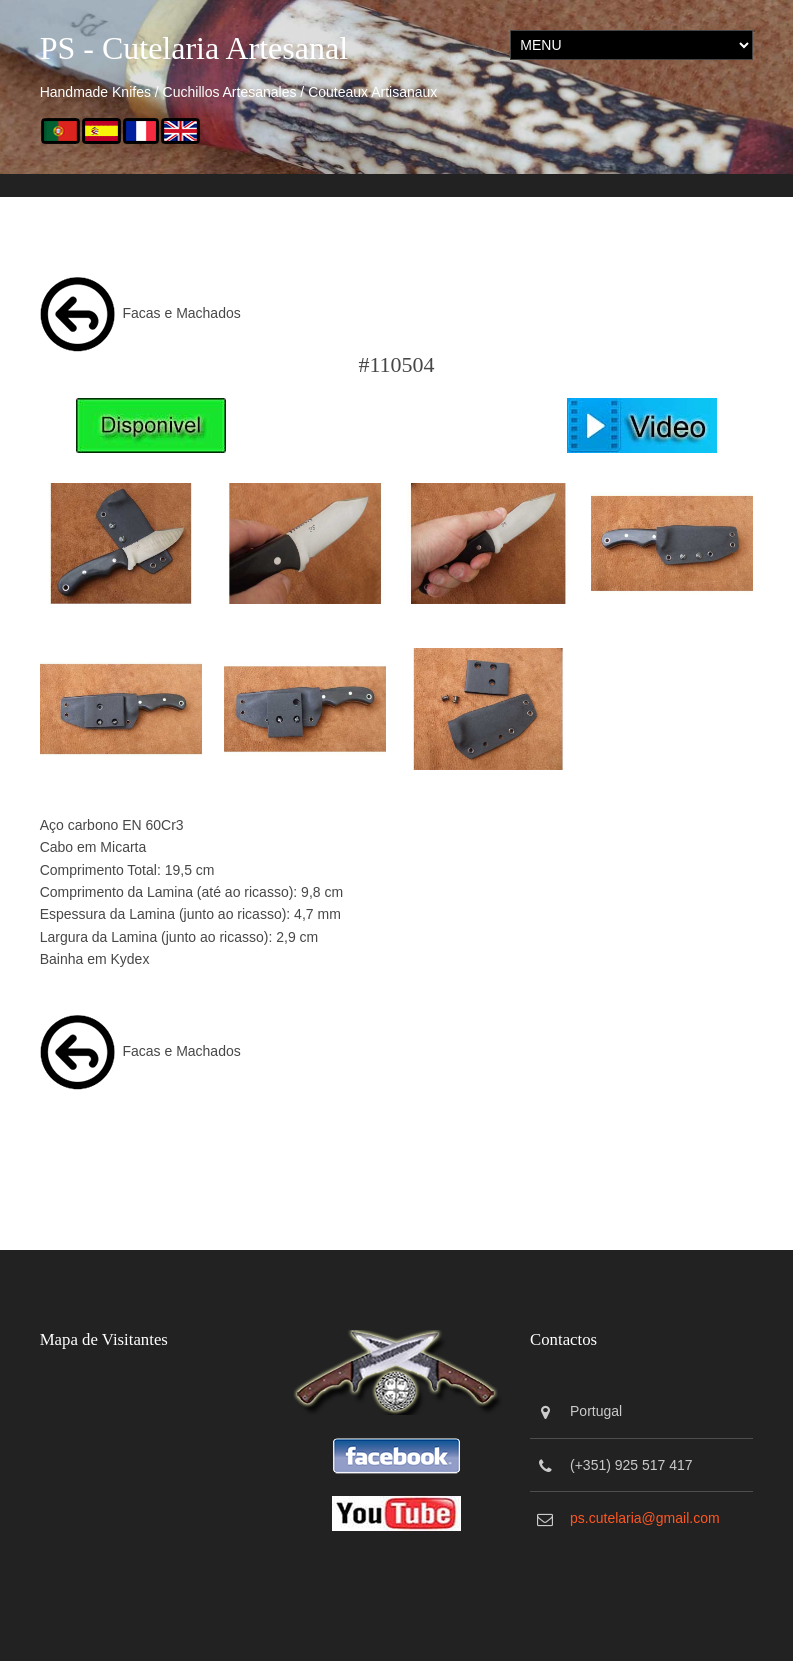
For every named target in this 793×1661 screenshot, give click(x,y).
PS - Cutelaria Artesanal (194, 48)
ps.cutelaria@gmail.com (645, 1518)
